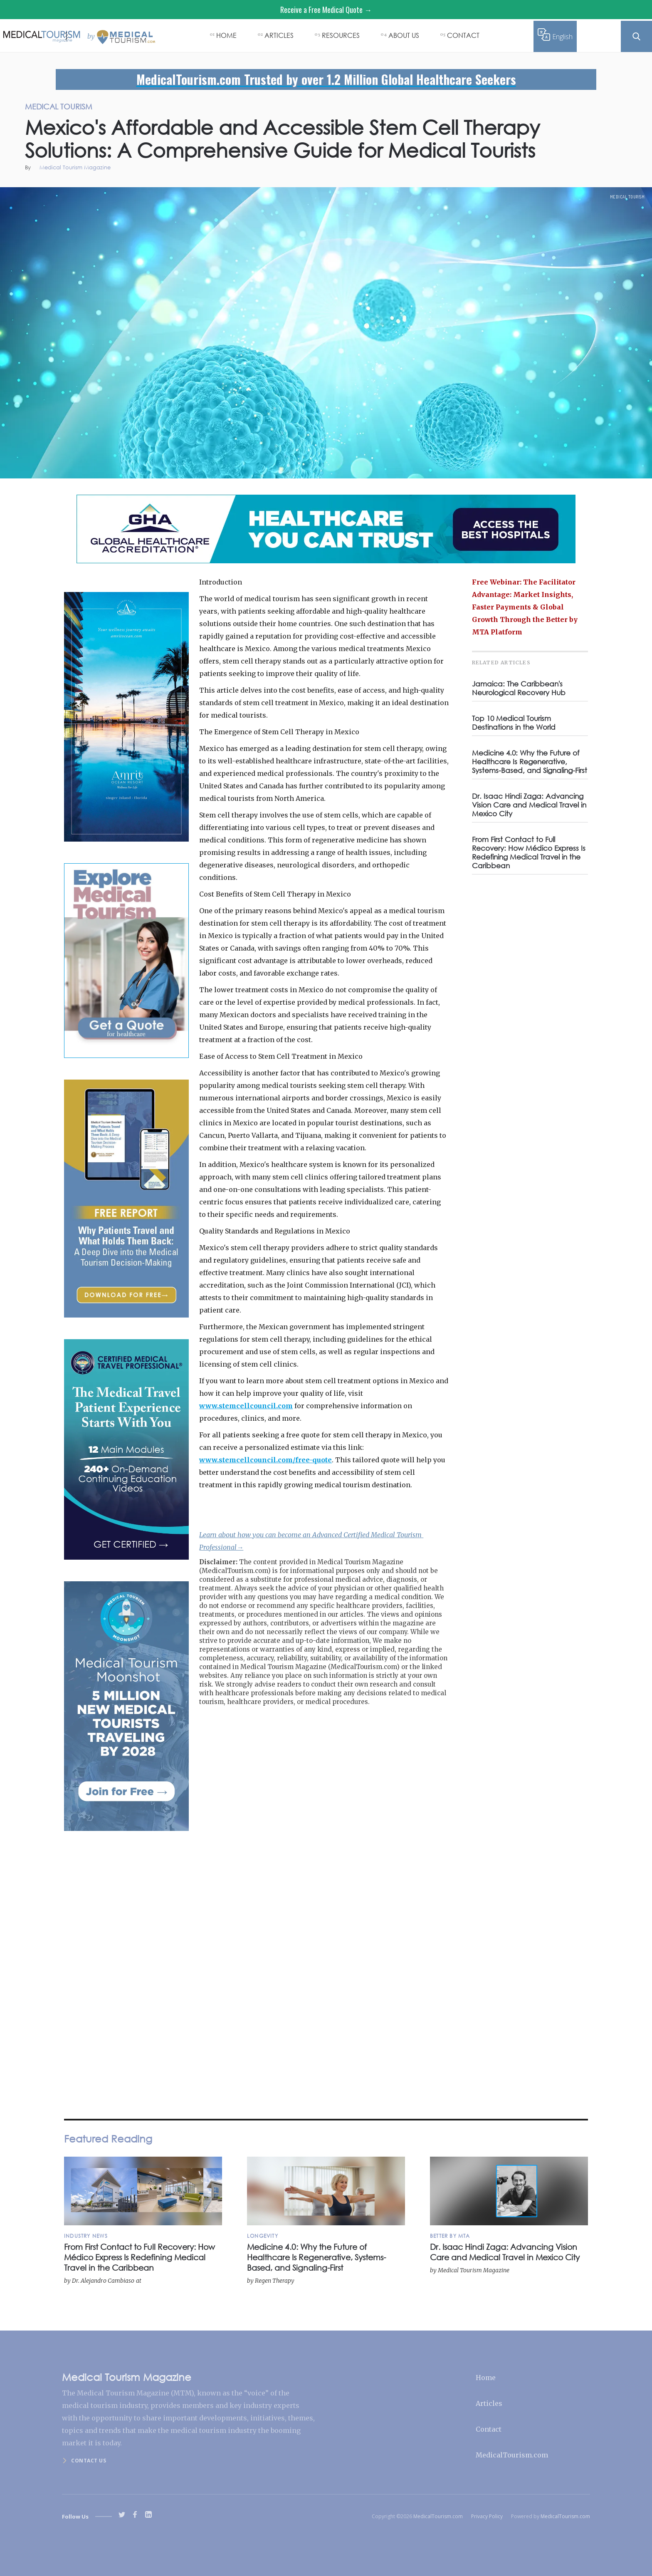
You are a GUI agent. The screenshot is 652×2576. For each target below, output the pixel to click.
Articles (489, 2403)
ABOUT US (403, 35)
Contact (488, 2429)
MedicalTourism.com (512, 2455)
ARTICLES (279, 35)
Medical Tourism (627, 196)
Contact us (88, 2460)
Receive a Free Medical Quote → (326, 9)
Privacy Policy (487, 2516)
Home (486, 2377)
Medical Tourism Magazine (75, 168)
